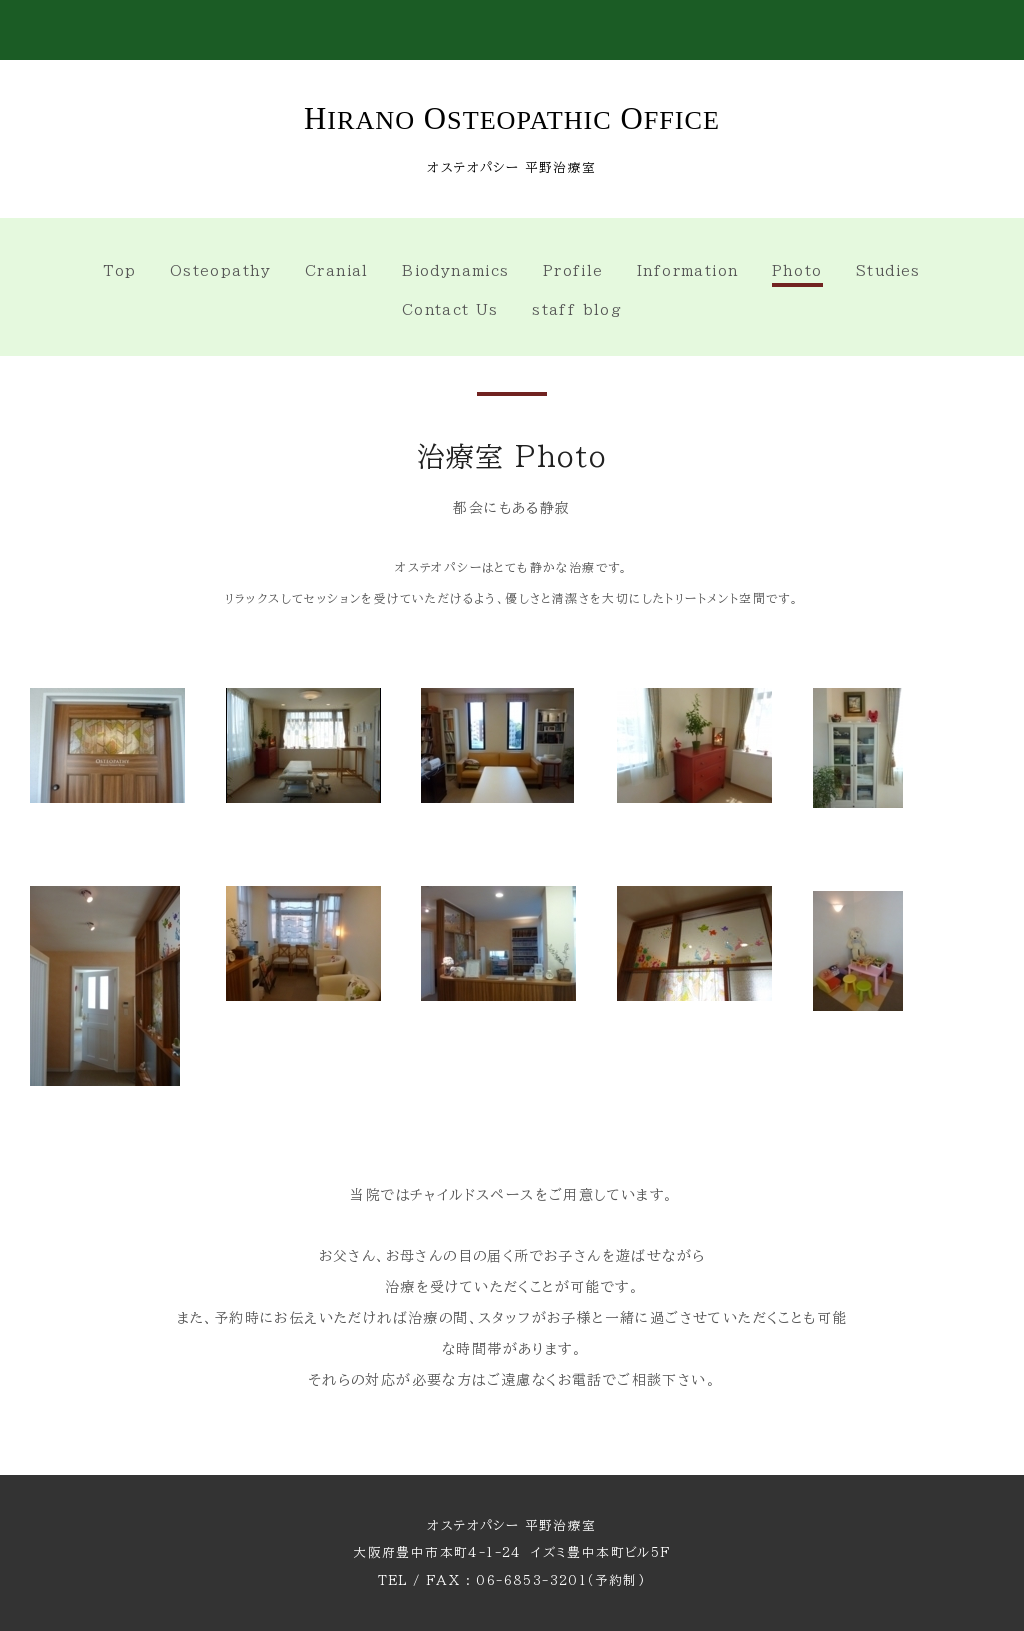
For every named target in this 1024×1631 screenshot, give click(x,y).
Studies (888, 271)
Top (119, 271)
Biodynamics (455, 271)
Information (687, 271)
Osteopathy (221, 271)
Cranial (337, 271)
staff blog (577, 310)
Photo (797, 271)
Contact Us (450, 310)
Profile (573, 271)
